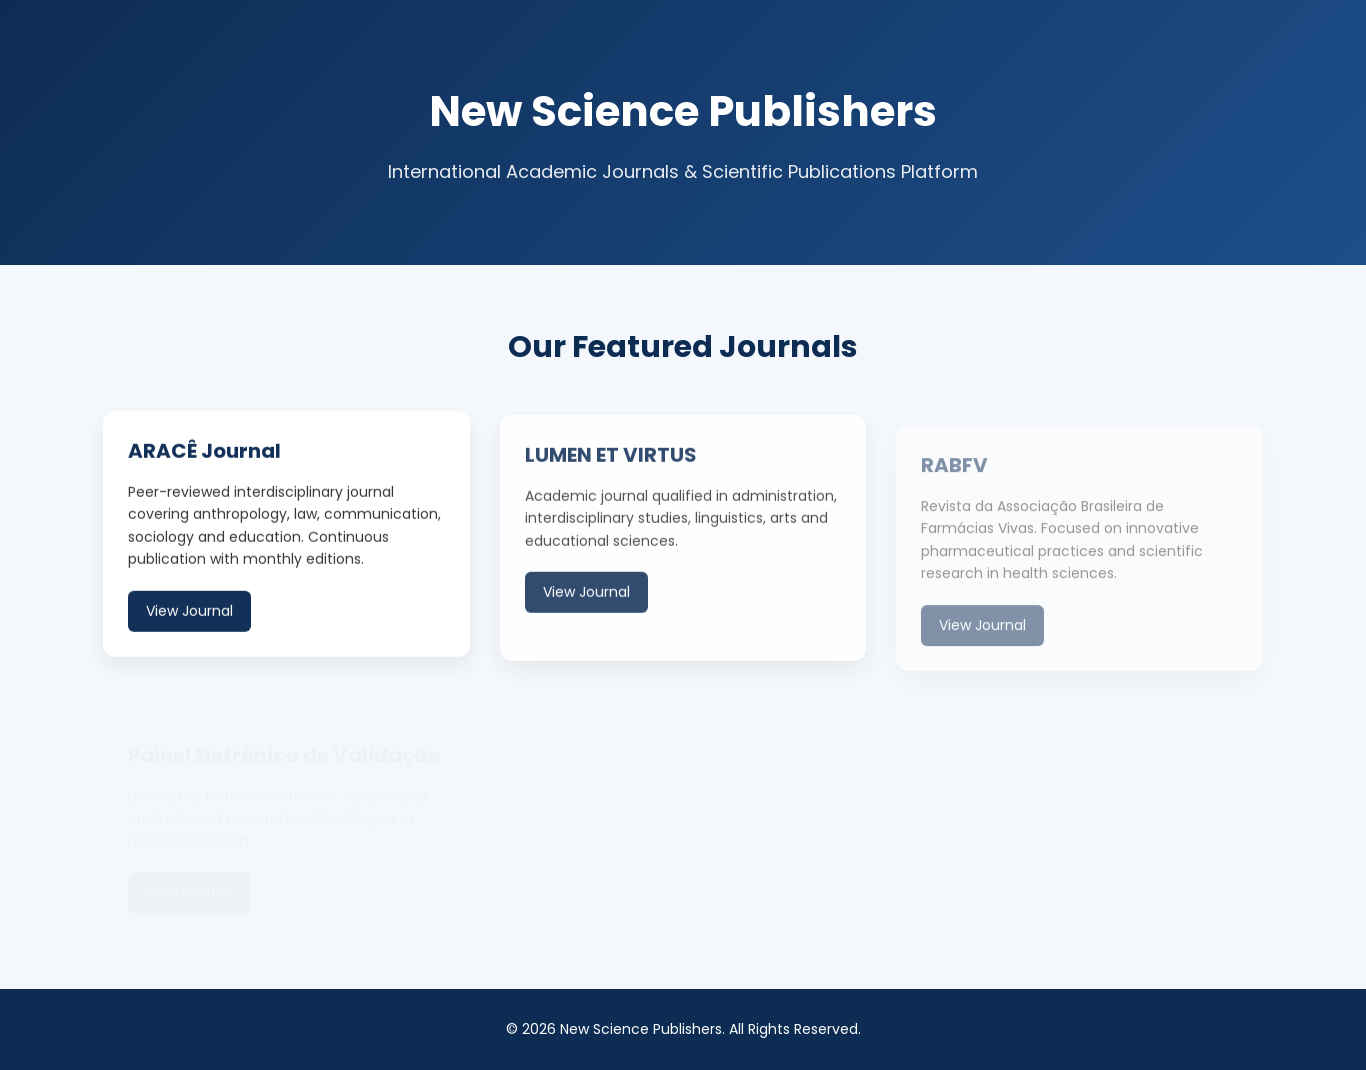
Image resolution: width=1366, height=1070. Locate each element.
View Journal (189, 612)
